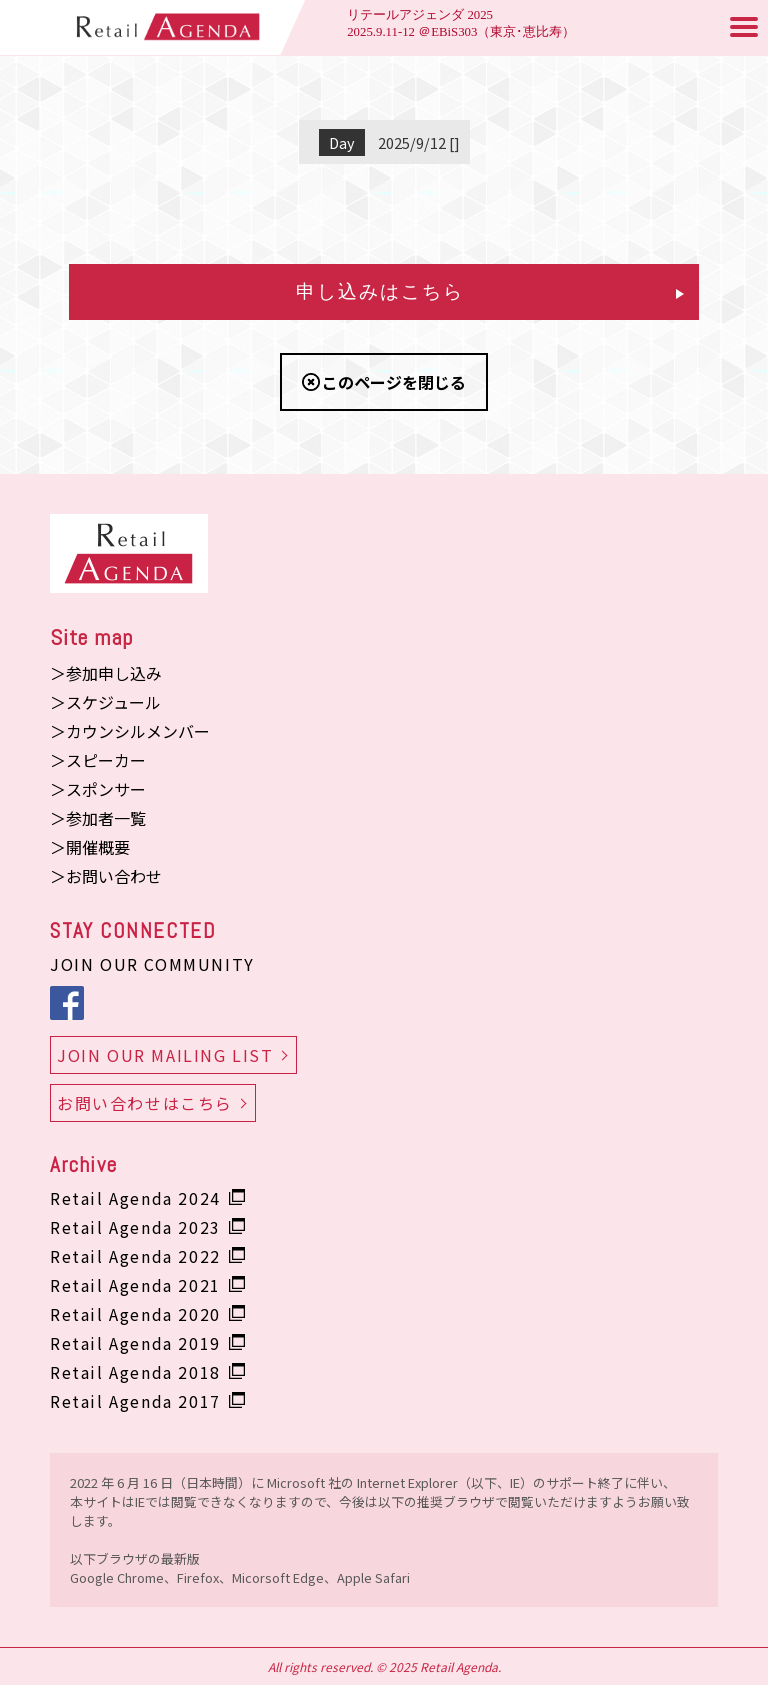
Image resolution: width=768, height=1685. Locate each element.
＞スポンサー (98, 789)
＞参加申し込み (106, 673)
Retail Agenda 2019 (135, 1343)
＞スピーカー (98, 760)
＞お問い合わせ (106, 876)
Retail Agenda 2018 (135, 1372)
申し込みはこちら (490, 291)
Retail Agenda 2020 (135, 1314)
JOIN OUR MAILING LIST (165, 1055)
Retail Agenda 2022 (135, 1256)
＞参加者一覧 (98, 818)
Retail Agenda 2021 (135, 1285)
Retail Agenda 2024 (135, 1198)
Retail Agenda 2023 (135, 1227)
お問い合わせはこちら (145, 1103)
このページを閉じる (394, 382)
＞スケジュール (105, 702)
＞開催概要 (90, 847)
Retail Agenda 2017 (135, 1401)
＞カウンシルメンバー (130, 731)
